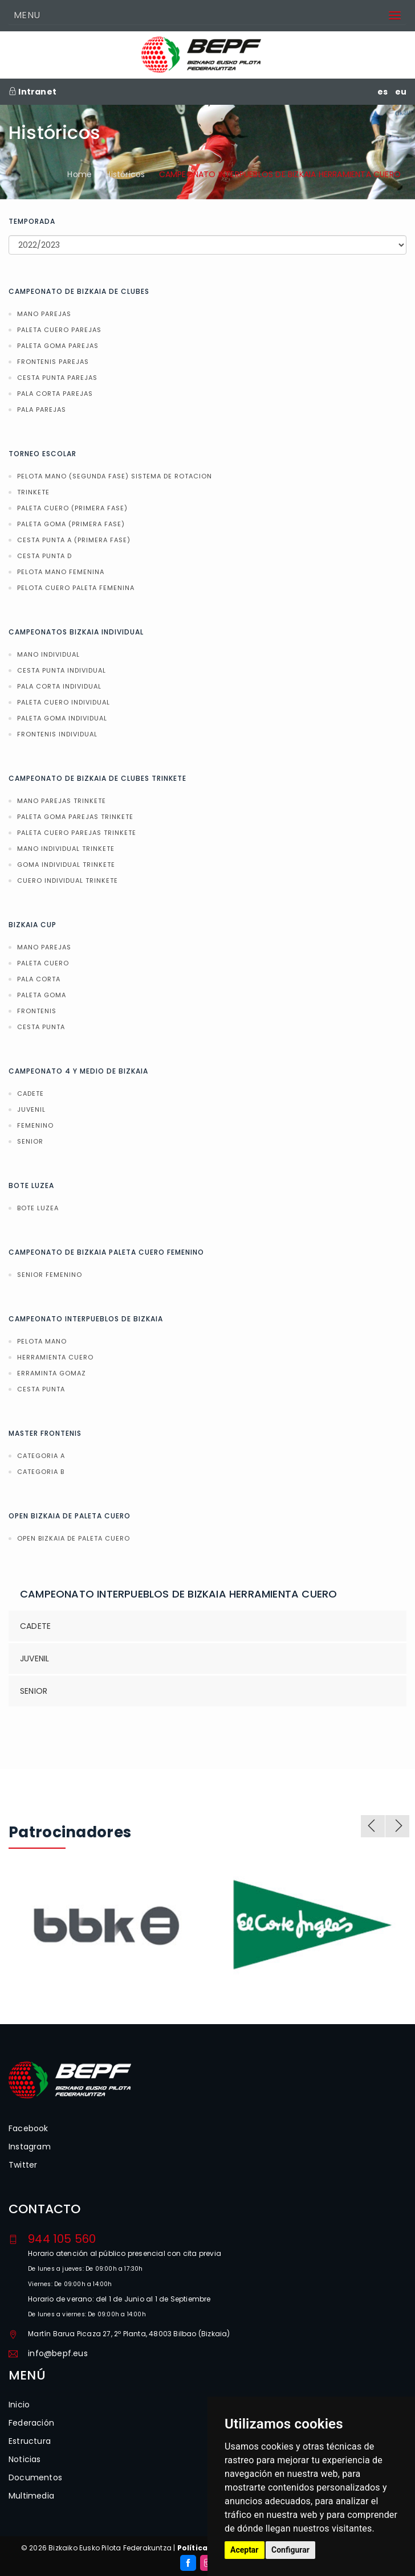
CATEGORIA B (40, 1471)
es (382, 91)
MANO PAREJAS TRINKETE (61, 800)
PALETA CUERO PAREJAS (59, 329)
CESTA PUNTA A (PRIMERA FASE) (74, 539)
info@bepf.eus (58, 2353)
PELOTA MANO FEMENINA (60, 571)
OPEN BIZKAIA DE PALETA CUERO (73, 1538)
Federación (31, 2422)
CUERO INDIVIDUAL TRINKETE (67, 880)
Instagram (30, 2146)
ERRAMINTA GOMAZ (51, 1373)
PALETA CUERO (43, 963)
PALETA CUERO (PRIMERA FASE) (72, 508)
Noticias (25, 2459)
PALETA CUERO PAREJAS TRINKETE (76, 832)
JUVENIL (31, 1109)
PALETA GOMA (41, 995)
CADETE (30, 1093)
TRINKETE (33, 492)
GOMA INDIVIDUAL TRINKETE (66, 864)
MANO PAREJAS (44, 313)
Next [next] (397, 1826)
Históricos (125, 174)
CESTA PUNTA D (44, 555)
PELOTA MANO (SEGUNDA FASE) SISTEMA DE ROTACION (114, 476)
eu (400, 91)
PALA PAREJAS (41, 409)
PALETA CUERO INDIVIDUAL (63, 702)
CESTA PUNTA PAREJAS (57, 377)
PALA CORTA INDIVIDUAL (59, 686)
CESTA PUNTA (41, 1026)
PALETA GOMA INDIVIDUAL (62, 718)
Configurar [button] (290, 2549)
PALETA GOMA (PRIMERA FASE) (71, 524)
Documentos (35, 2477)
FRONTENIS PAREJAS (53, 361)
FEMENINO (35, 1125)
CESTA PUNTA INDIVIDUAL (61, 670)
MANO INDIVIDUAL (48, 654)
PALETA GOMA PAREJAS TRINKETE (75, 816)
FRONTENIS (36, 1010)
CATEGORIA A (41, 1455)
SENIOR (30, 1141)
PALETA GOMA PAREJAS (58, 345)
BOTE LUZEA (38, 1208)
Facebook (28, 2128)
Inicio (19, 2404)
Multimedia (31, 2495)
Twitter (23, 2164)
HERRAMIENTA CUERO (55, 1357)
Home (79, 174)
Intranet (32, 91)
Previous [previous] (373, 1826)
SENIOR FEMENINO (49, 1274)
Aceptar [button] (244, 2549)
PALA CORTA (38, 979)
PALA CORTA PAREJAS (55, 393)
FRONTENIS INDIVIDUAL (57, 734)
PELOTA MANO (42, 1341)
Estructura (30, 2441)
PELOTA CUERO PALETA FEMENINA (76, 587)
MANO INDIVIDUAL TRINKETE (66, 848)
